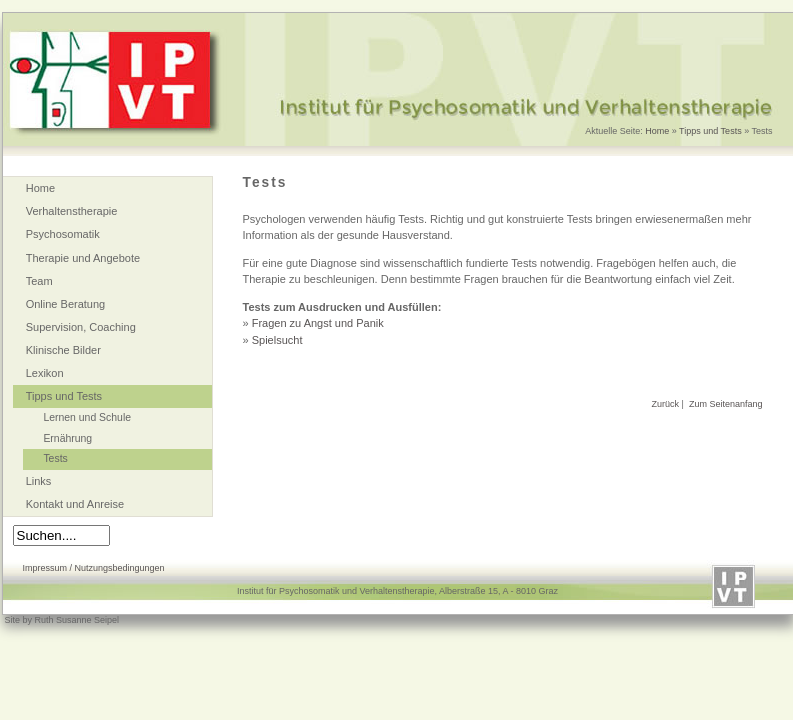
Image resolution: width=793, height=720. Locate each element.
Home (657, 131)
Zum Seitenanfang (726, 404)
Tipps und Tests (710, 131)
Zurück (666, 404)
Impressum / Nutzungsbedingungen (94, 568)
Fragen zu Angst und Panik (318, 323)
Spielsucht (277, 340)
